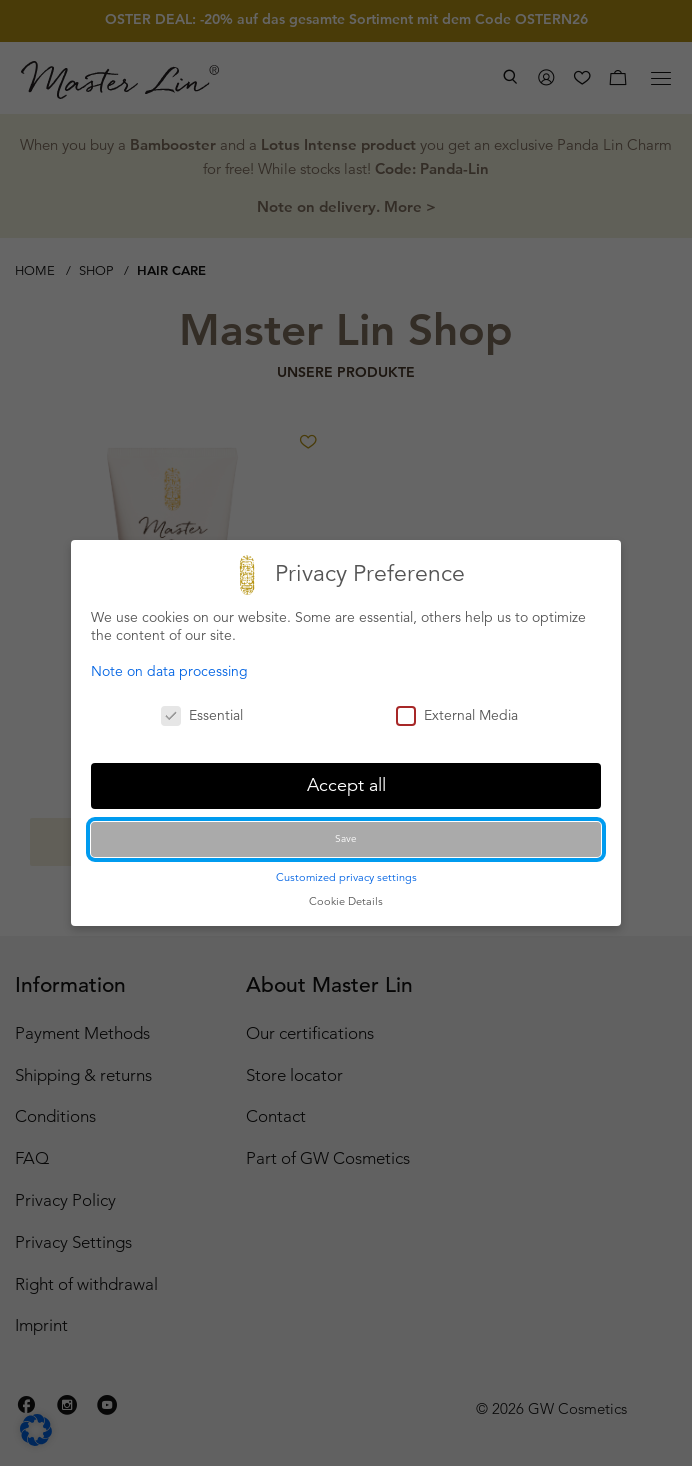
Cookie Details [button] (346, 901)
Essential (202, 715)
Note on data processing (169, 671)
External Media (457, 715)
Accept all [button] (346, 785)
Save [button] (346, 838)
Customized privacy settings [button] (346, 877)
